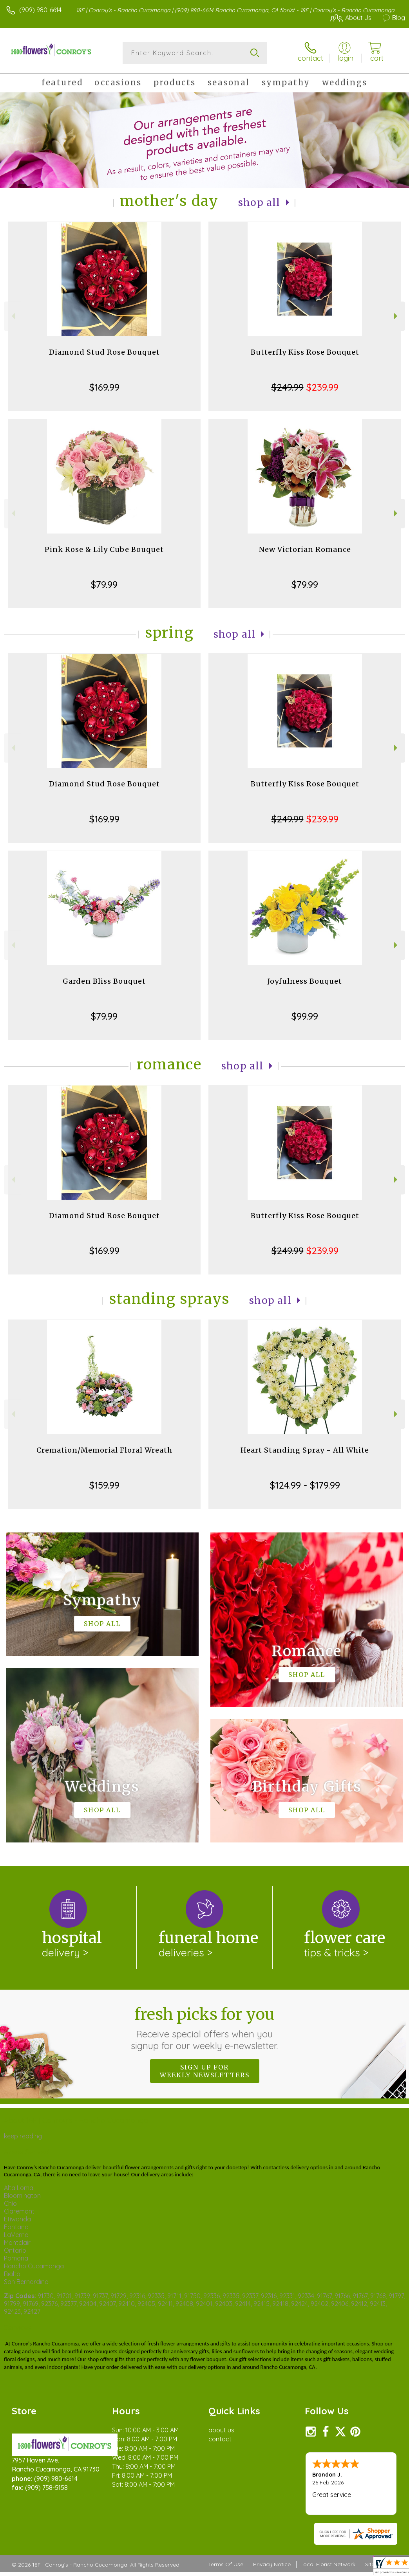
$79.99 (104, 584)
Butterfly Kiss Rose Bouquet (305, 352)
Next (396, 316)
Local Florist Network (327, 2564)
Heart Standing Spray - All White (305, 1450)
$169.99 (104, 387)
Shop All (259, 202)
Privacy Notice (272, 2564)
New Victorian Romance (305, 549)
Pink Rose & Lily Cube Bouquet (104, 549)
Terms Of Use (225, 2564)
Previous (12, 316)
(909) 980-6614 (40, 10)
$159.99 (104, 1485)
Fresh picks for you (204, 2028)
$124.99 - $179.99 (305, 1485)
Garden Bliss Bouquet (104, 981)
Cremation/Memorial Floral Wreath (104, 1450)
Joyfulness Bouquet (305, 981)
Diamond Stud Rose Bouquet (104, 352)
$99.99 (304, 1016)
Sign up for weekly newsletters (205, 2071)
